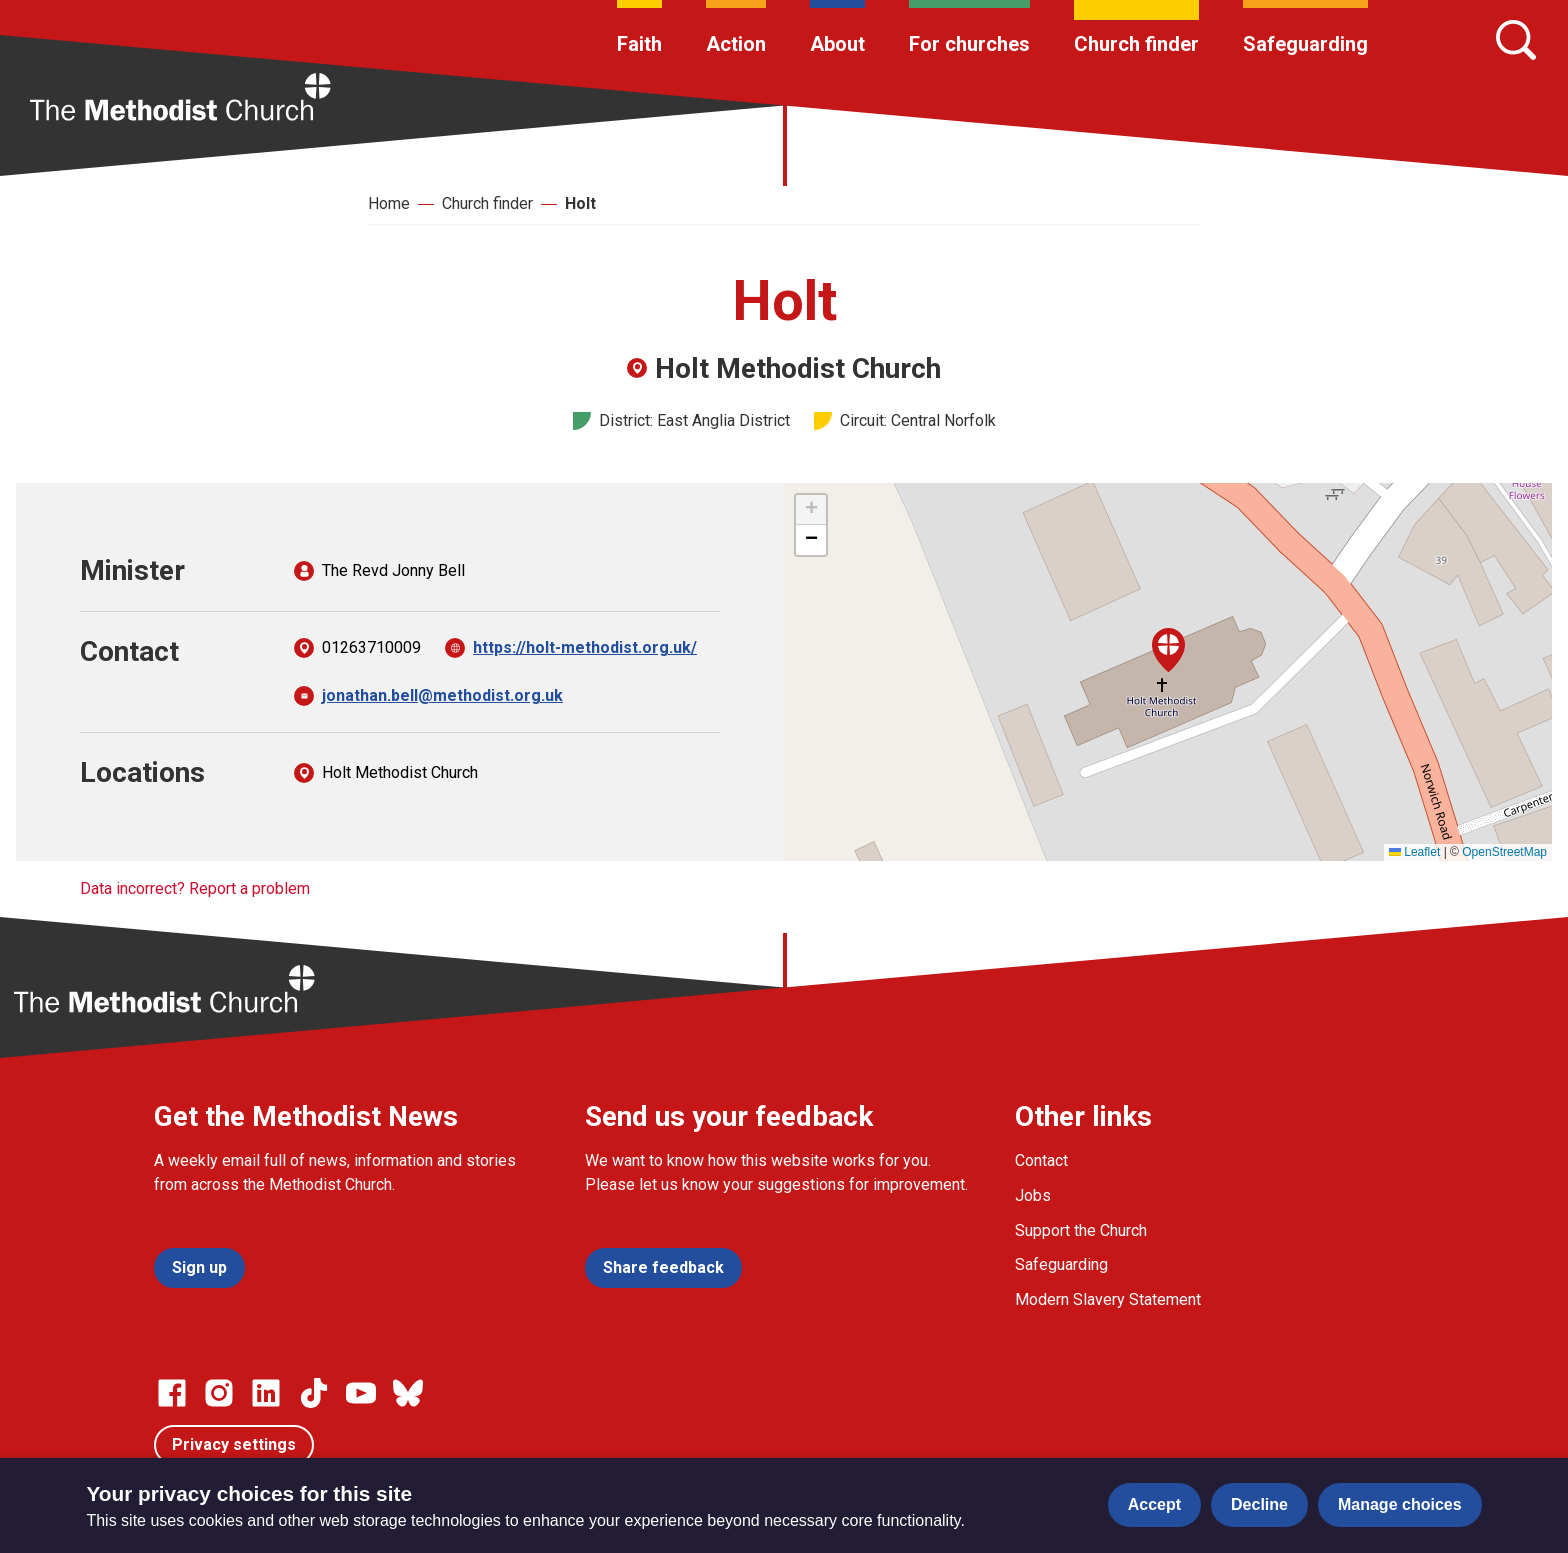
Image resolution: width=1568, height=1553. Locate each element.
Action (736, 44)
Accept (1154, 1504)
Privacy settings (234, 1444)
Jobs (1033, 1195)
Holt (580, 203)
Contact (1041, 1160)
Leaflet (1414, 852)
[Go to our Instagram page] (219, 1393)
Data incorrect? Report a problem (195, 888)
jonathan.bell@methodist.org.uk (442, 695)
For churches (969, 44)
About (837, 44)
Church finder (1136, 44)
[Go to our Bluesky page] (408, 1393)
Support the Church (1081, 1230)
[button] (1168, 650)
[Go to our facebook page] (172, 1393)
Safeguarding (1305, 44)
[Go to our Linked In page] (266, 1393)
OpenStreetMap (1504, 852)
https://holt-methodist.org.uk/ (585, 647)
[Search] (1516, 40)
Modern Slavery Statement (1108, 1299)
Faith (639, 44)
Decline (1259, 1504)
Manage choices (1400, 1504)
